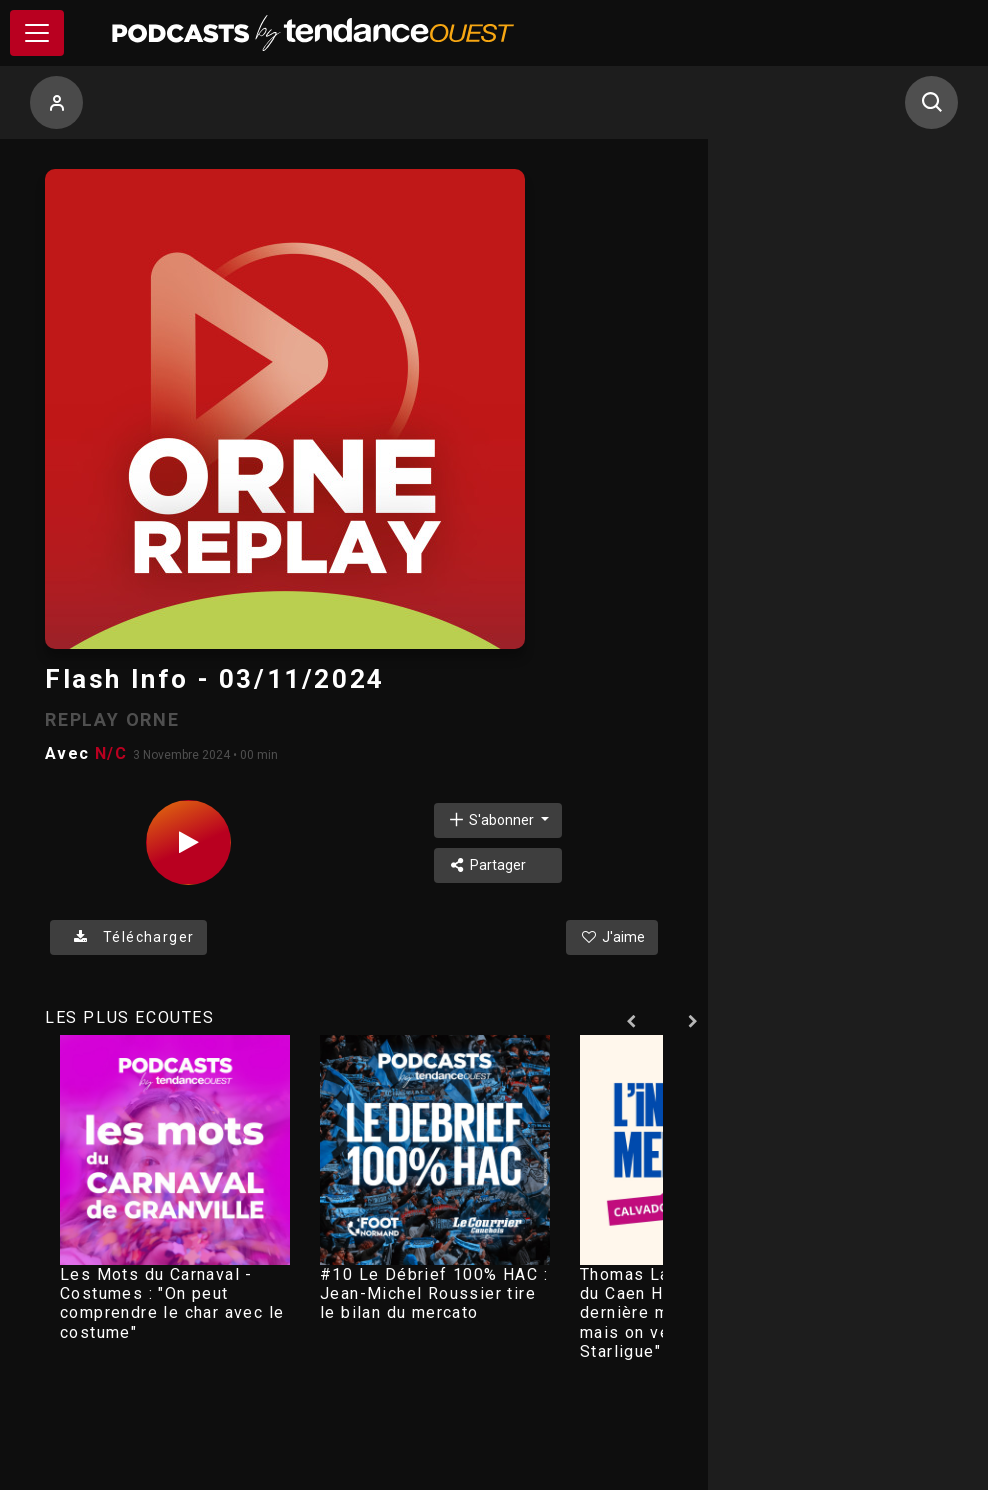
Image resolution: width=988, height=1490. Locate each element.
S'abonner (492, 819)
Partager (486, 865)
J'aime (612, 937)
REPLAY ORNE (112, 719)
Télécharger (128, 937)
